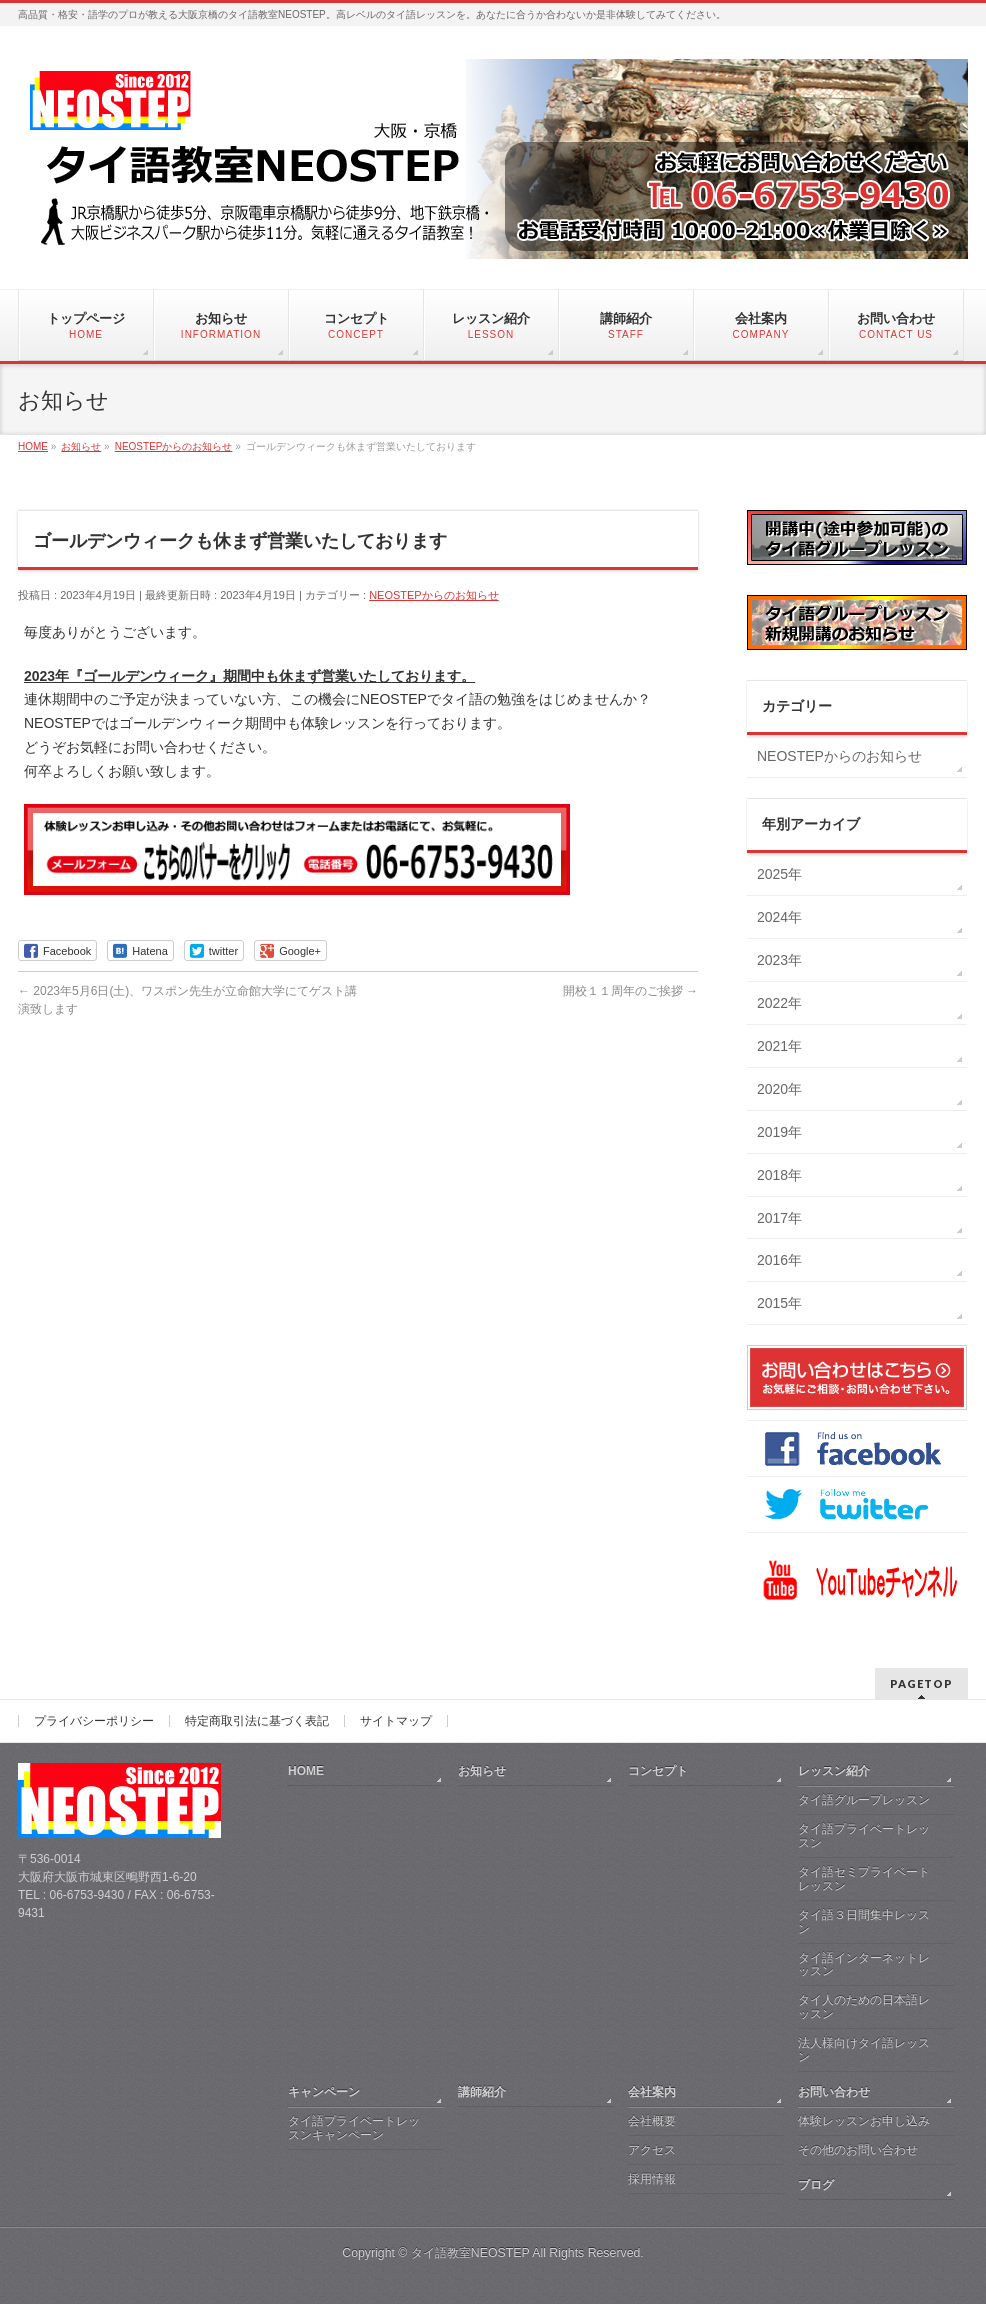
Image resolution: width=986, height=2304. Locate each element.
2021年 (779, 1046)
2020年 (779, 1089)
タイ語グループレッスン (864, 1800)
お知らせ (482, 1771)
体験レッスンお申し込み (864, 2121)
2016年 (779, 1260)
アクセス (652, 2150)
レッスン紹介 (834, 1771)
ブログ (816, 2185)
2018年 (779, 1175)
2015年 (779, 1303)
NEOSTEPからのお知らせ (434, 595)
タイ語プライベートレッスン (864, 1836)
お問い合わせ (834, 2092)
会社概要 (652, 2121)
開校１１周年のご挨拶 (630, 991)
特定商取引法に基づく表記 (257, 1721)
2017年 (779, 1218)
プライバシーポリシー (94, 1721)
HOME (306, 1771)
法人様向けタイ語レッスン (864, 2050)
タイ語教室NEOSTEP (470, 2253)
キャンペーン (324, 2092)
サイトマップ (396, 1721)
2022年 (779, 1003)
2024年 (779, 917)
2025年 (779, 874)
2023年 (779, 960)
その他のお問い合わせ (858, 2150)
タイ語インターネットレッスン (864, 1965)
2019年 (779, 1132)
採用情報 (652, 2179)
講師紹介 (482, 2092)
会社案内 (652, 2092)
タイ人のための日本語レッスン (864, 2007)
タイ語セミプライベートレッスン (864, 1879)
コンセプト (658, 1771)
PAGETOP (921, 1683)
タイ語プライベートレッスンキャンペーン (354, 2128)
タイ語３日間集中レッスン (864, 1922)
